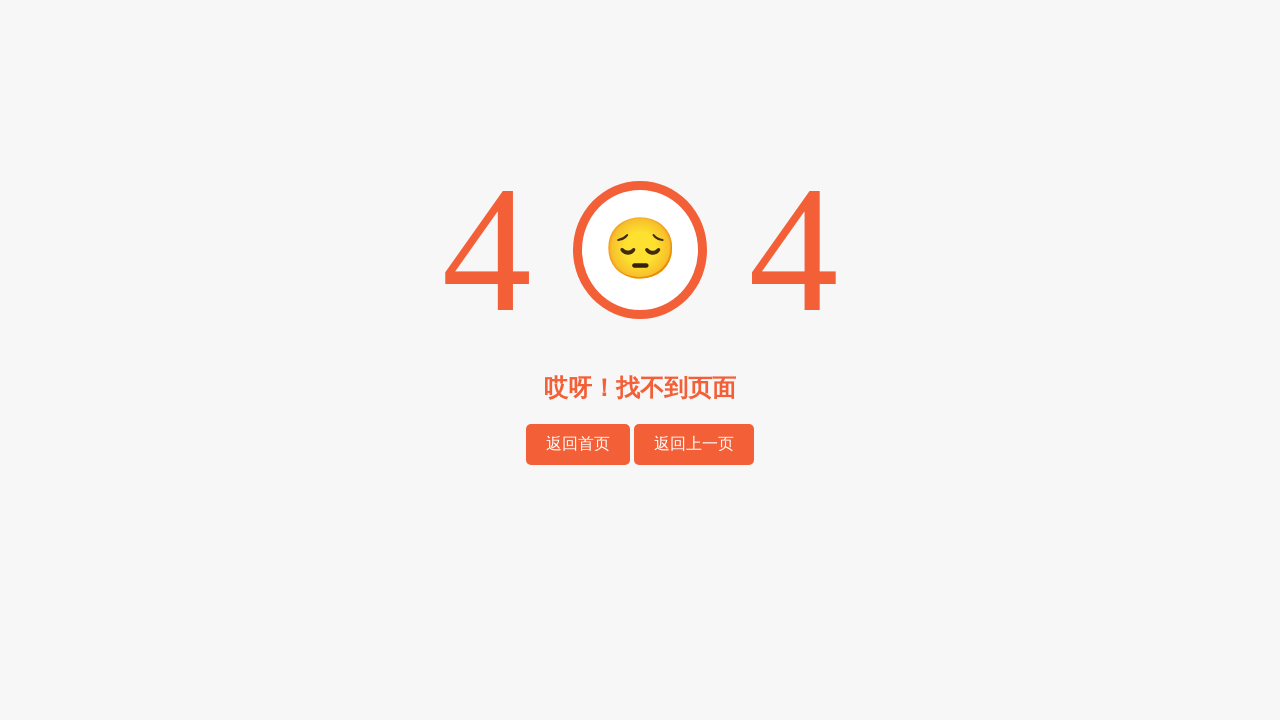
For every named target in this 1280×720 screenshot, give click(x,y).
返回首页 (578, 443)
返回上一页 (694, 443)
